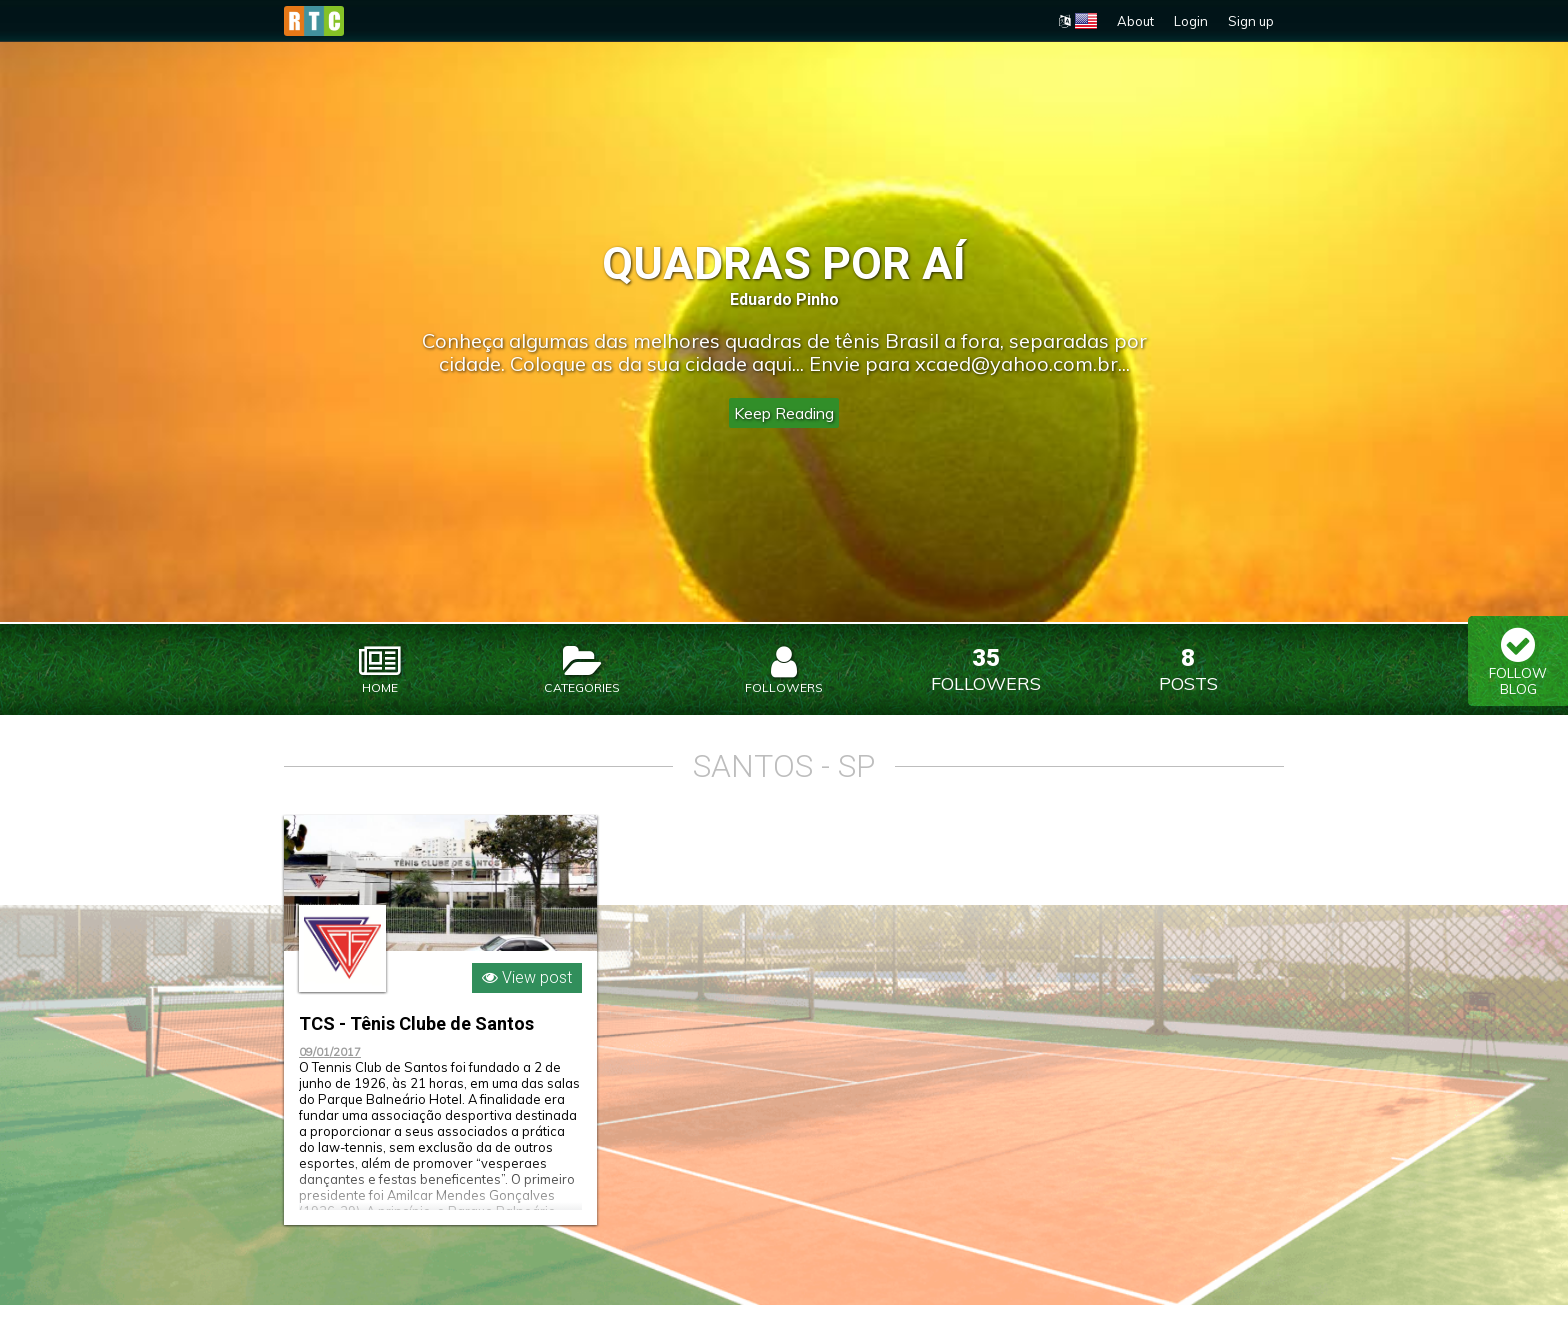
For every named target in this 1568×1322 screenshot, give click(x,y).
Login (1191, 21)
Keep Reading (784, 413)
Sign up (1251, 21)
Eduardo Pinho (784, 299)
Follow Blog (1518, 661)
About (1135, 21)
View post (527, 994)
